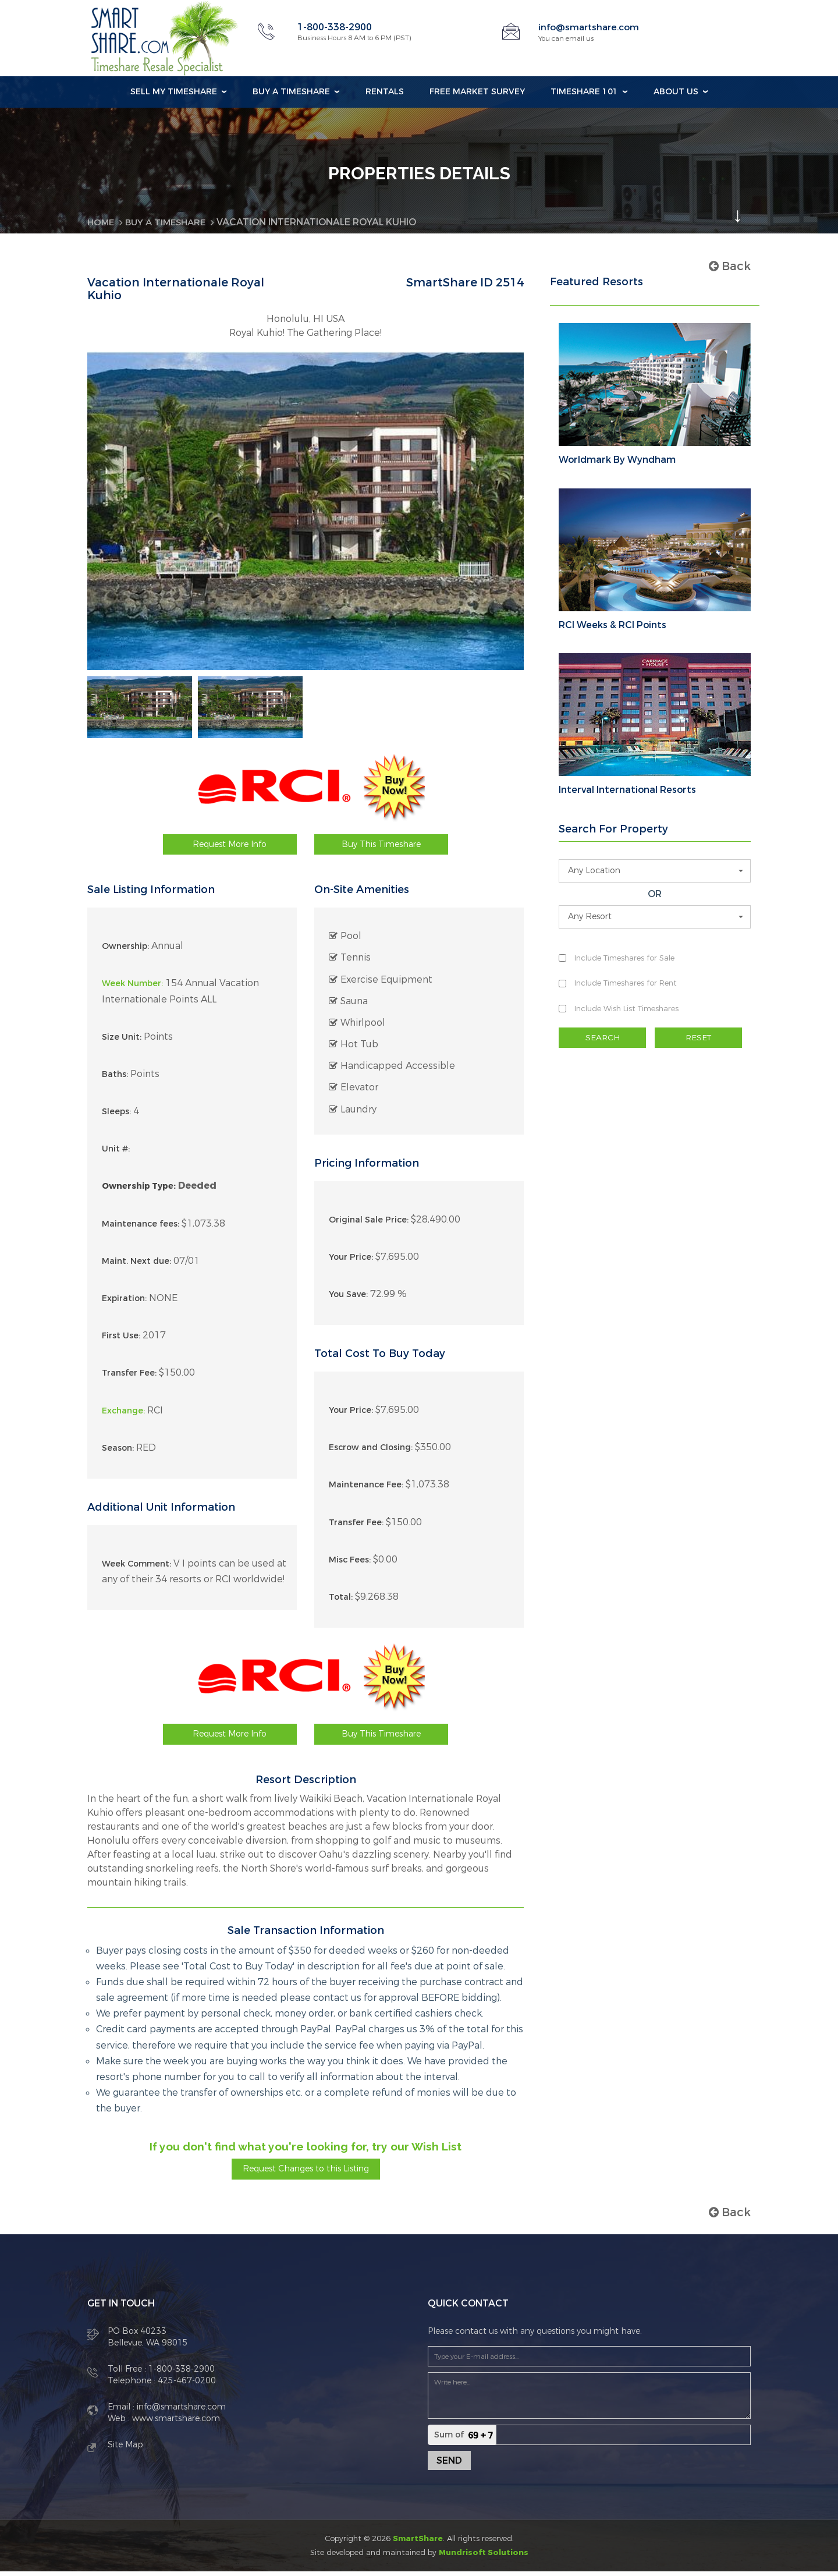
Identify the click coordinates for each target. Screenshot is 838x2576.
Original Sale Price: (369, 1223)
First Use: (121, 1340)
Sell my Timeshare (173, 91)
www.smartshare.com (175, 2423)
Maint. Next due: (136, 1265)
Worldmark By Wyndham (617, 460)
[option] (139, 708)
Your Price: (351, 1261)
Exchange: (123, 1414)
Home (101, 222)
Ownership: (125, 950)
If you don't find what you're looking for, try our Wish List (306, 2150)
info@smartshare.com (590, 27)
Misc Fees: (350, 1563)
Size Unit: (121, 1041)
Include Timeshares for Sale (624, 958)
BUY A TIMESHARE (169, 222)
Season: (118, 1452)
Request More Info (230, 848)
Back (730, 266)
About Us (676, 91)
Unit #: (116, 1153)
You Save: (348, 1299)
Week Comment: (136, 1568)
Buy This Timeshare (381, 848)
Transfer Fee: (129, 1377)
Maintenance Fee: (366, 1489)
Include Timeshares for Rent (625, 983)
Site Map (125, 2449)
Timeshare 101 (584, 91)
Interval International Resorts (627, 790)
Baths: (115, 1079)
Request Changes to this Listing (306, 2172)
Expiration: (124, 1303)
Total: (341, 1601)
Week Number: (132, 988)
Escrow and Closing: (371, 1452)
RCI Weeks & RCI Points (612, 624)
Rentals (384, 91)
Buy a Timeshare (291, 91)
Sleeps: (116, 1116)
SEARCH (602, 1037)
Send (449, 2465)
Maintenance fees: (140, 1228)
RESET (698, 1037)
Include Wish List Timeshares (626, 1008)
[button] (655, 871)
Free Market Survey (477, 91)
